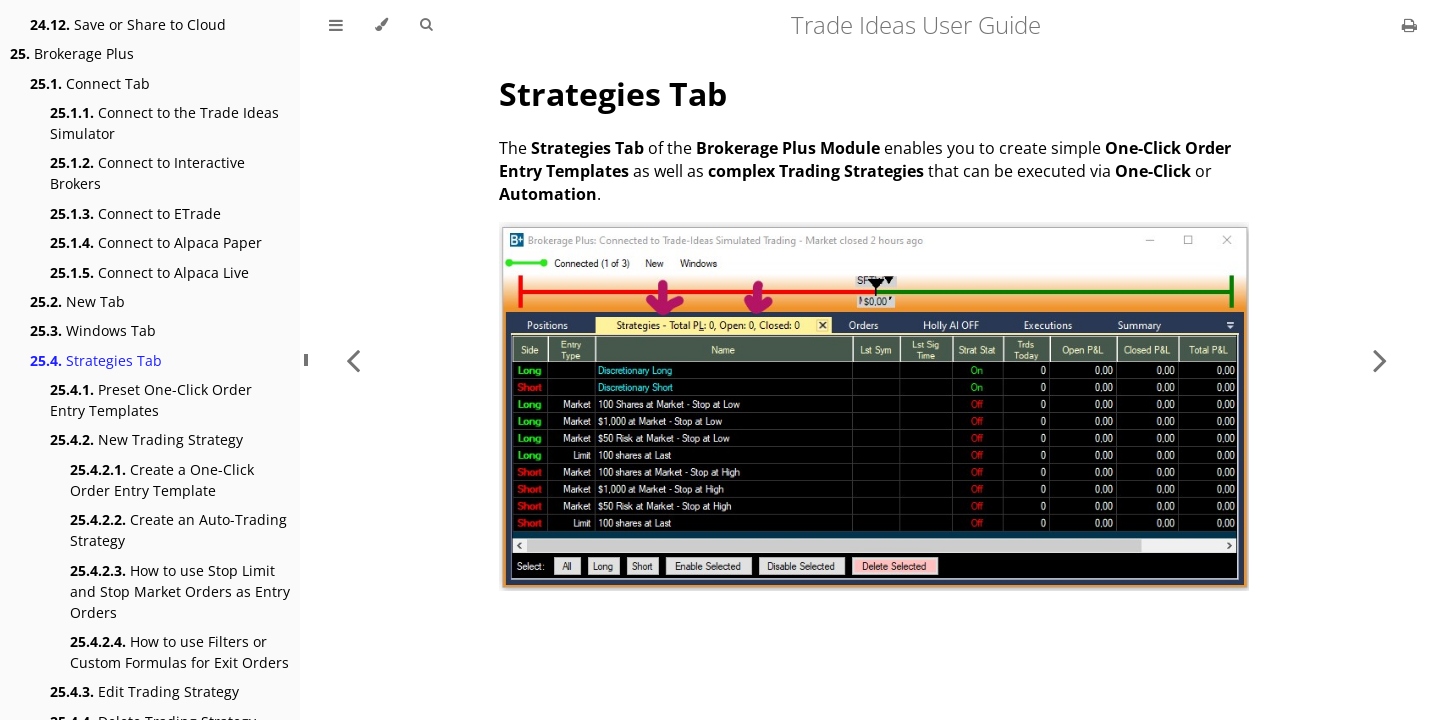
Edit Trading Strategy (144, 691)
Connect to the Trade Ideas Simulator (164, 123)
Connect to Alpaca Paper (156, 242)
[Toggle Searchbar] (426, 25)
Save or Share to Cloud (128, 24)
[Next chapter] (1380, 360)
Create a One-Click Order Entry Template (162, 480)
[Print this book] (1409, 25)
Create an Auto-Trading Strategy (178, 530)
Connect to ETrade (135, 213)
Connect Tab (90, 83)
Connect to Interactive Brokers (147, 173)
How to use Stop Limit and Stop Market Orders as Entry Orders (180, 591)
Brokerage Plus (72, 53)
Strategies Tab (96, 360)
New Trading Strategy (146, 439)
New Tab (77, 301)
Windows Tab (93, 330)
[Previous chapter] (353, 360)
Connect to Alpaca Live (149, 272)
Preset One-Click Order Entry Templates (151, 400)
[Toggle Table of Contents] (336, 25)
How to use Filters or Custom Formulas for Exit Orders (179, 652)
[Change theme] (381, 25)
